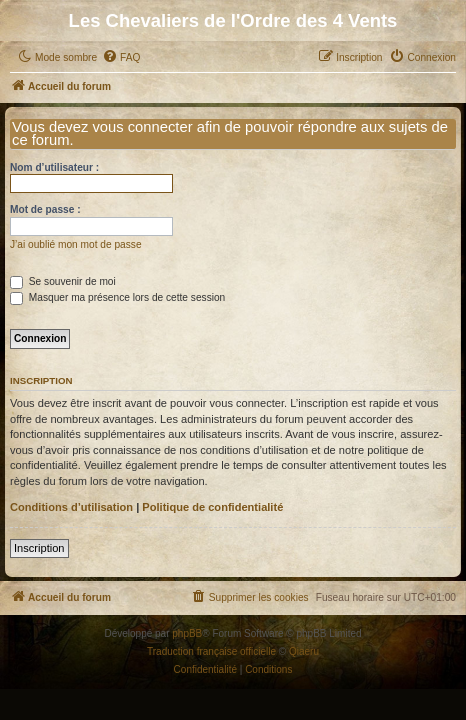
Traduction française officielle (211, 651)
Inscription (39, 548)
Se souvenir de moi (63, 281)
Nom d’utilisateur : (54, 167)
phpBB (187, 633)
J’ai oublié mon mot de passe (76, 244)
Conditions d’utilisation (71, 507)
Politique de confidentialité (212, 507)
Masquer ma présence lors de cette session (117, 297)
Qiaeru (304, 651)
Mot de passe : (45, 209)
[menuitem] (121, 58)
